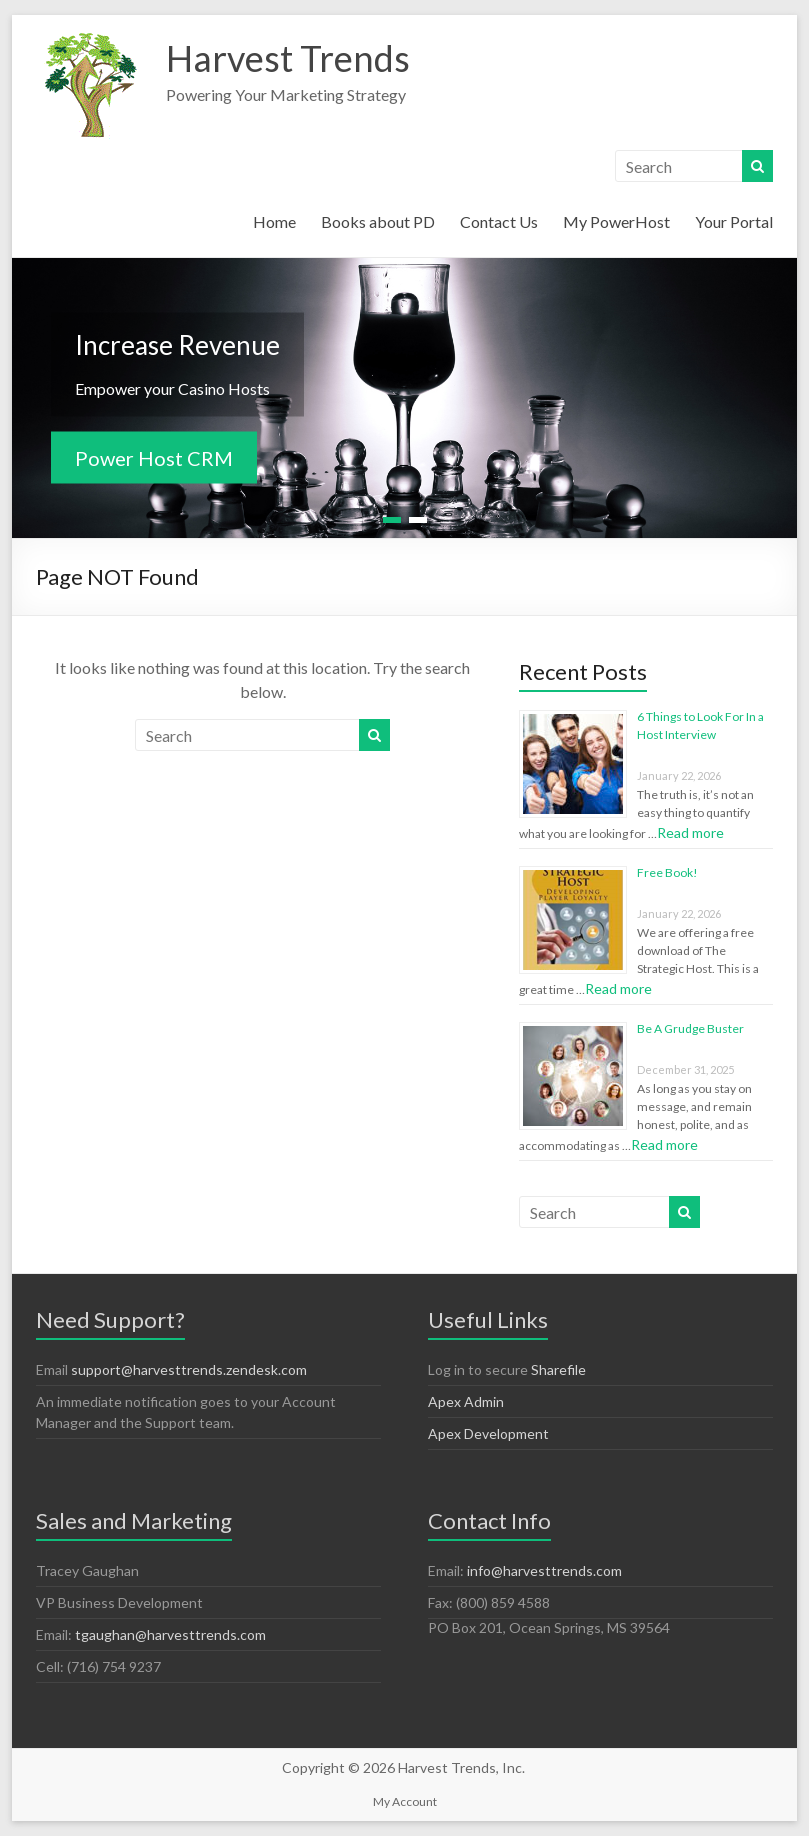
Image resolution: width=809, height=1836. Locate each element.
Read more (690, 832)
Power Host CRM (154, 458)
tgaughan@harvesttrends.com (170, 1634)
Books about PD (378, 221)
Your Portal (734, 221)
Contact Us (499, 221)
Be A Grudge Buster (690, 1028)
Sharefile (558, 1369)
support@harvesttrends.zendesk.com (189, 1369)
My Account (405, 1801)
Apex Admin (466, 1401)
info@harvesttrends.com (544, 1570)
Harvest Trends (288, 58)
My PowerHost (616, 221)
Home (274, 221)
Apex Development (488, 1433)
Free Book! (667, 872)
